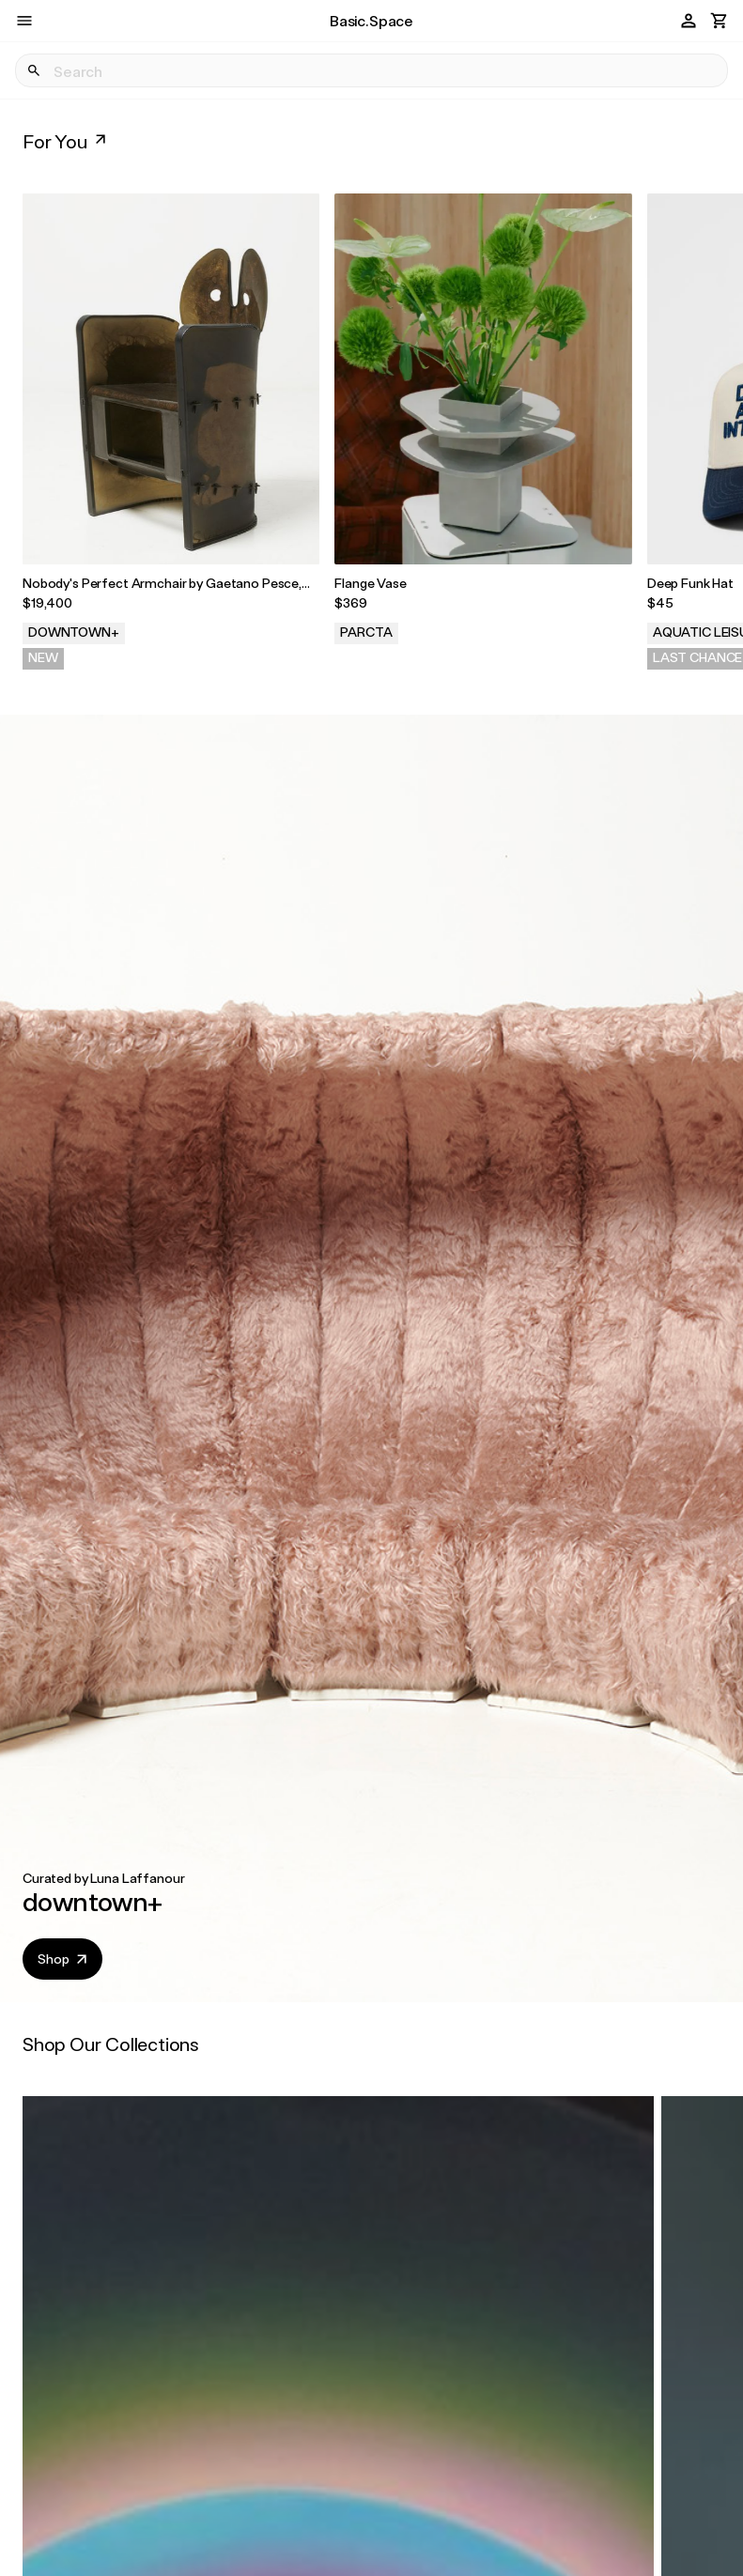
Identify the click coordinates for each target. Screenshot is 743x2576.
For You (66, 141)
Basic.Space (371, 20)
